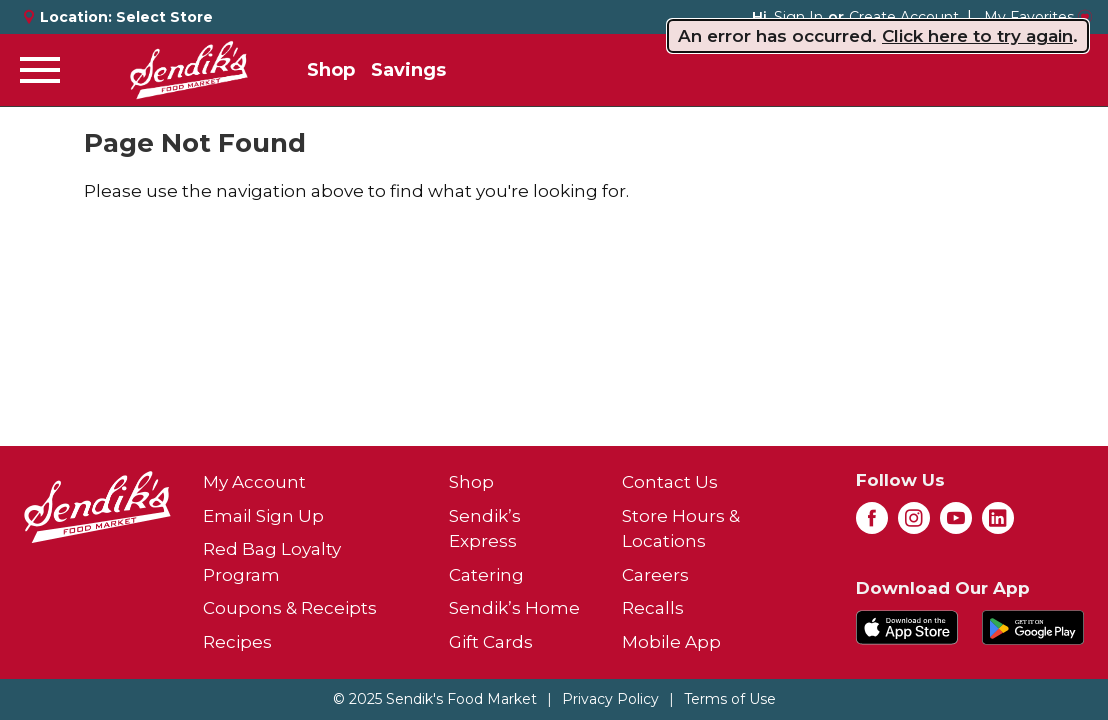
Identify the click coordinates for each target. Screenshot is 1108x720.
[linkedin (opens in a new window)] (998, 524)
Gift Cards (491, 642)
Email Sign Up (263, 516)
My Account (254, 482)
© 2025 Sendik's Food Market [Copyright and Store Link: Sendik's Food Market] (435, 699)
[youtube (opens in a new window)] (956, 524)
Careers (655, 575)
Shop (331, 70)
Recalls (653, 608)
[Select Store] (166, 17)
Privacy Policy (610, 699)
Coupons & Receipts (290, 608)
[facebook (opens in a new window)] (872, 524)
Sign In (798, 17)
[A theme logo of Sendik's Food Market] (189, 70)
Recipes (237, 642)
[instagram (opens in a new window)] (914, 524)
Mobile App (671, 642)
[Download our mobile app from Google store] (1033, 625)
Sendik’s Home (514, 608)
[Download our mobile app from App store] (907, 625)
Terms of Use (730, 699)
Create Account (904, 17)
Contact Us (670, 482)
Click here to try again (977, 36)
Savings (408, 70)
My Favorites (1038, 17)
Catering (486, 575)
